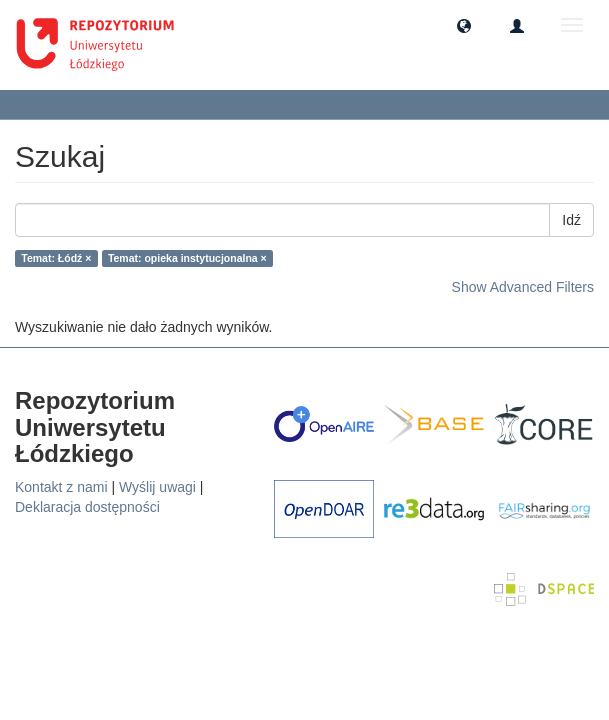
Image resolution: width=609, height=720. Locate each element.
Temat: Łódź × (56, 258)
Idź (571, 220)
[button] (464, 25)
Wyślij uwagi (157, 487)
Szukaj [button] (54, 104)
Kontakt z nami (61, 487)
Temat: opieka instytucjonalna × (187, 258)
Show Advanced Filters (523, 287)
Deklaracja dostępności (87, 507)
